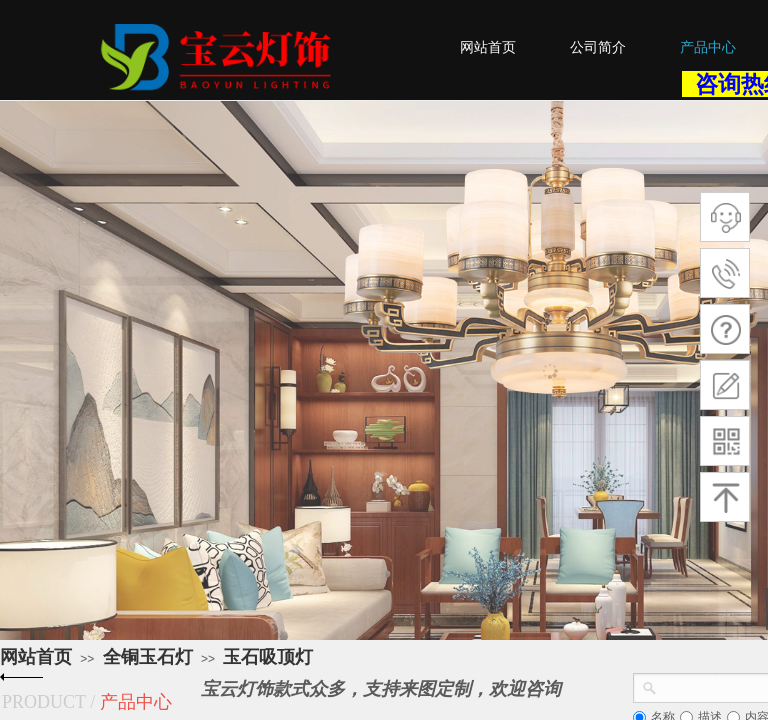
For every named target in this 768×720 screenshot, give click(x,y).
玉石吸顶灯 (268, 657)
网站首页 (36, 657)
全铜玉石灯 (148, 657)
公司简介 (598, 47)
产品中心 (708, 47)
